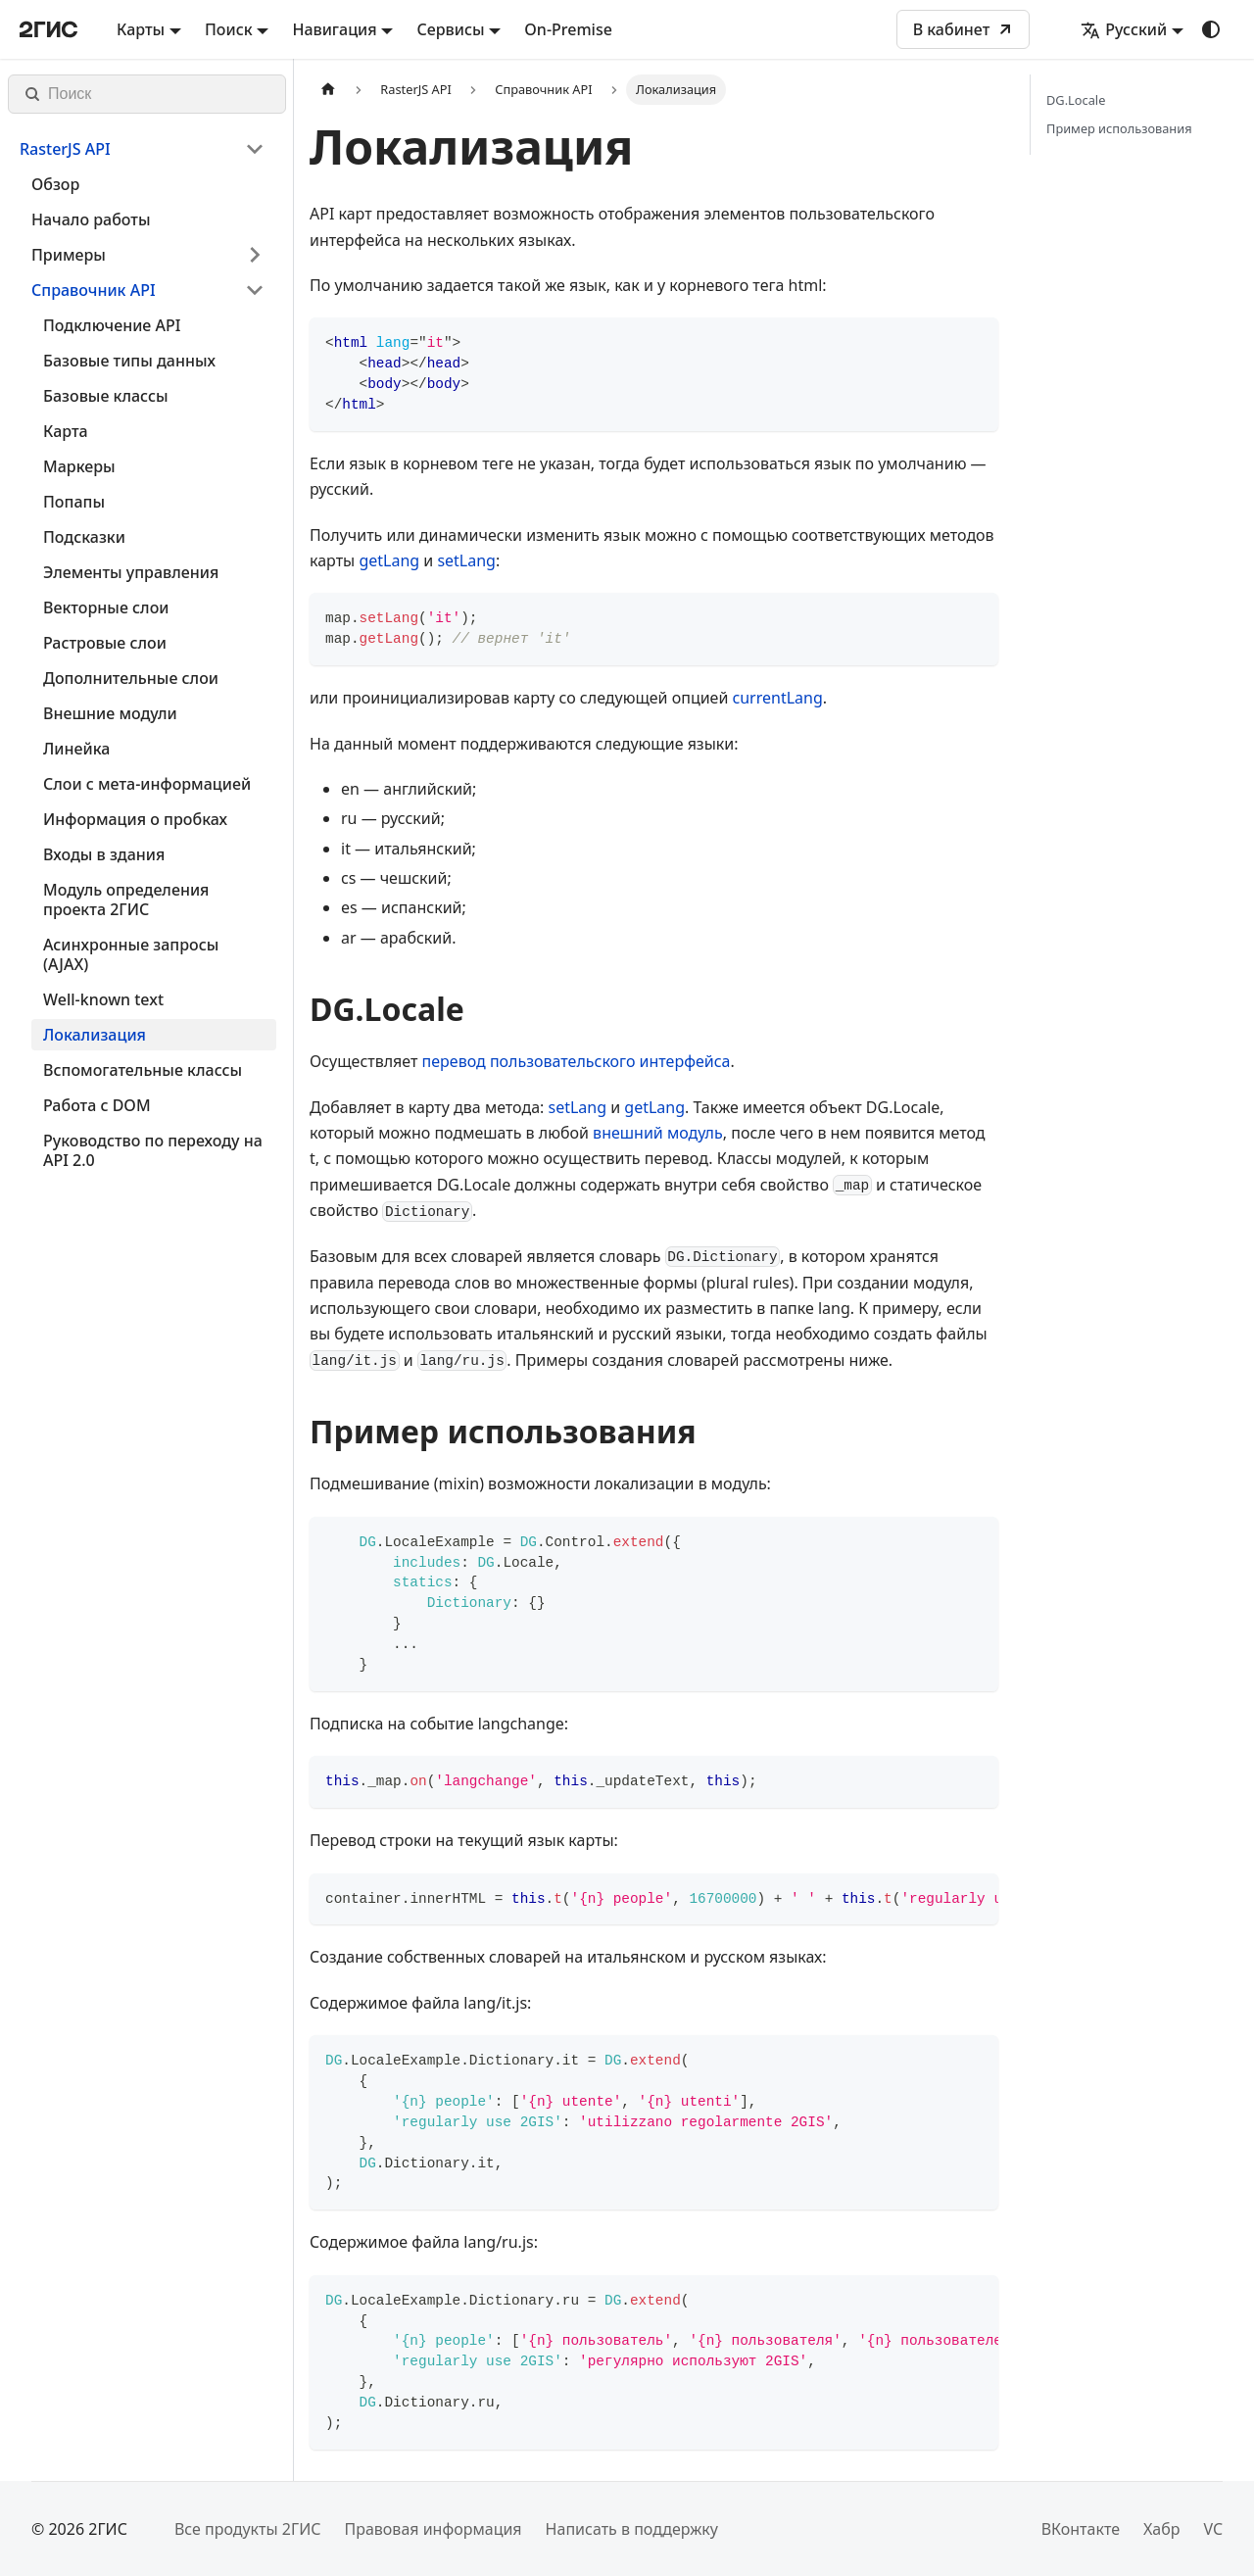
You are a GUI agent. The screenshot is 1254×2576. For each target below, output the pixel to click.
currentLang (778, 697)
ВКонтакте (1080, 2529)
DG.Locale (1075, 100)
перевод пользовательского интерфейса (576, 1061)
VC (1213, 2529)
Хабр (1161, 2529)
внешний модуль (658, 1132)
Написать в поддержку (632, 2529)
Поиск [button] (229, 29)
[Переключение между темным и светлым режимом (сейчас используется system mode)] (1211, 29)
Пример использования (1119, 128)
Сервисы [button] (450, 29)
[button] (142, 149)
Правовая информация (432, 2529)
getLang (389, 560)
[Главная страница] (328, 89)
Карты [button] (141, 29)
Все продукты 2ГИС (247, 2529)
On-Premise (568, 29)
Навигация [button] (334, 29)
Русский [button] (1124, 29)
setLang (466, 560)
